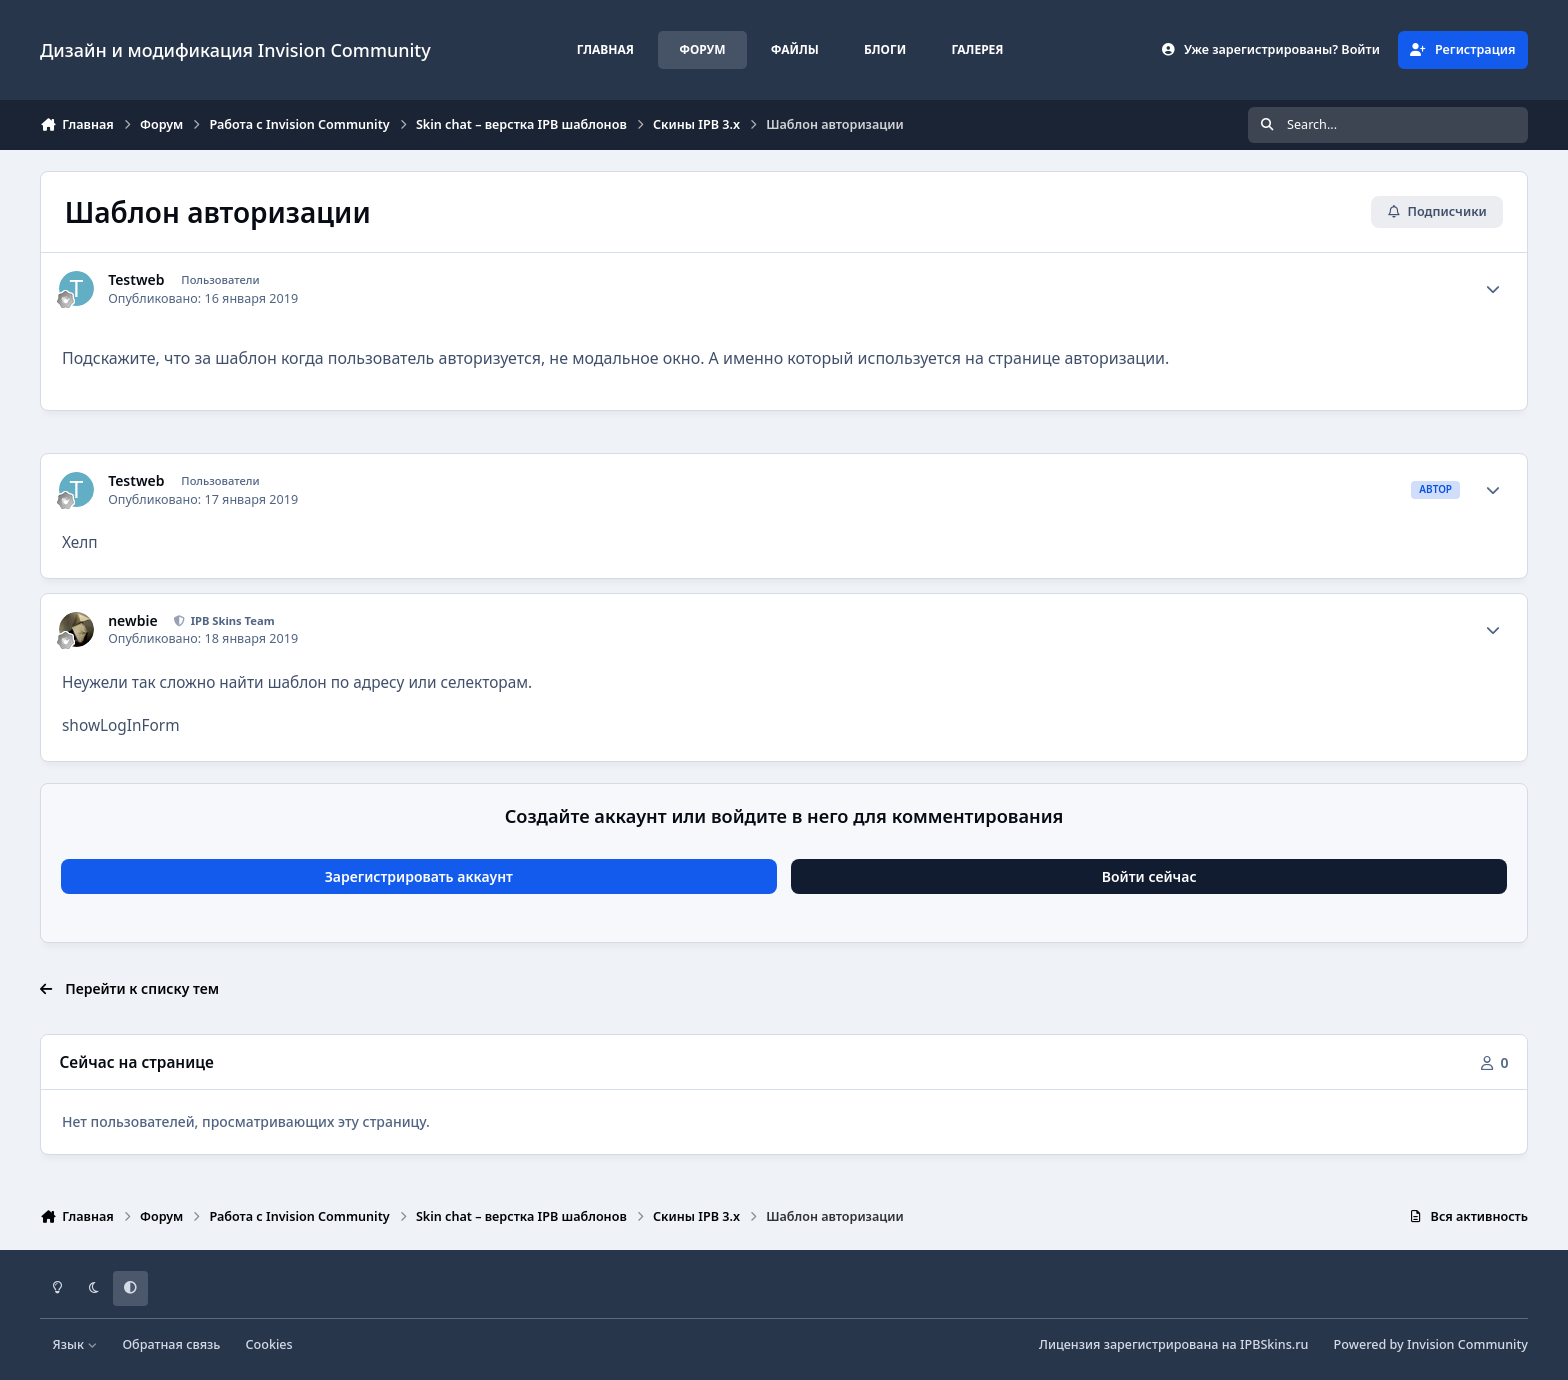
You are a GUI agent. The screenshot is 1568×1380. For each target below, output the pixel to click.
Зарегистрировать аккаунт (419, 876)
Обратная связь (171, 1344)
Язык (75, 1344)
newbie (132, 621)
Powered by (1431, 1344)
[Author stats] (1493, 289)
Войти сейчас (1149, 876)
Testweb (136, 280)
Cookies (269, 1344)
